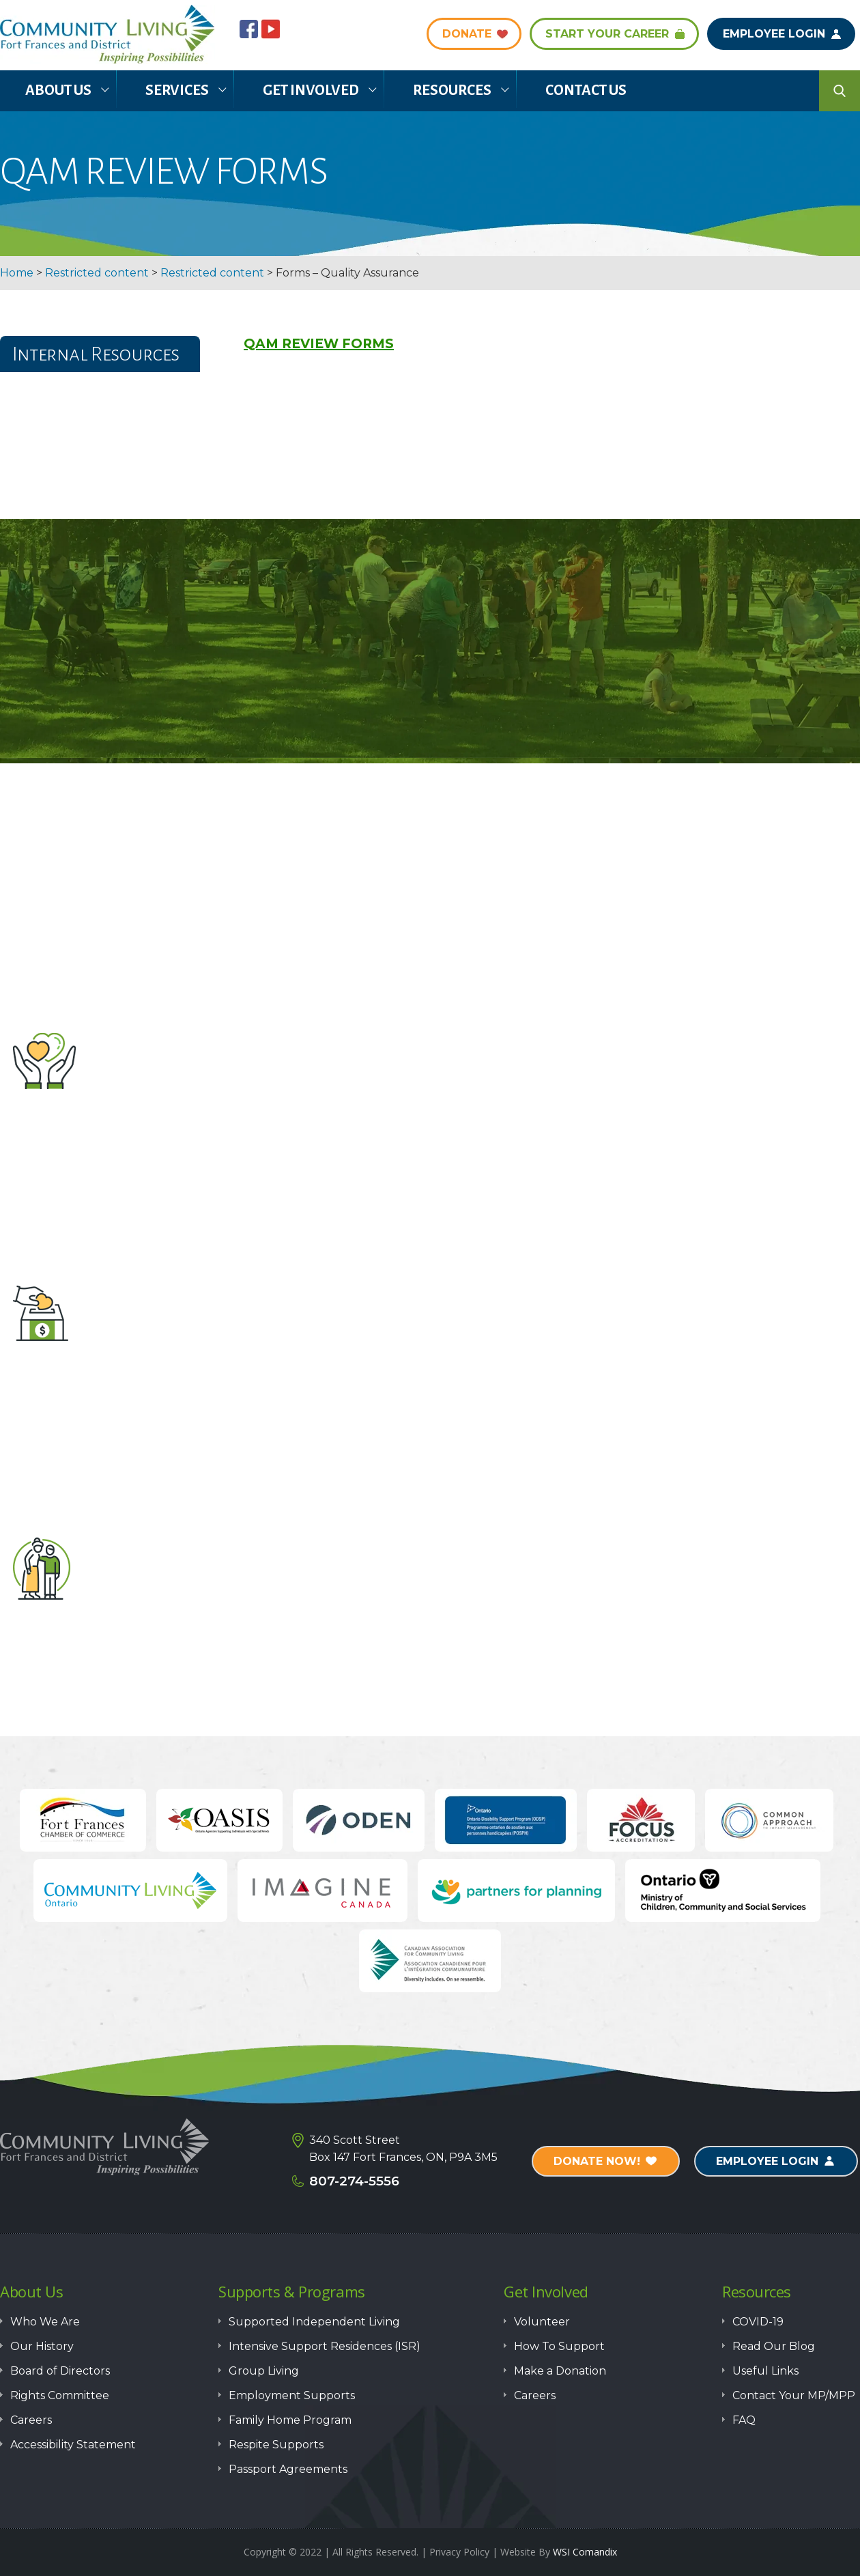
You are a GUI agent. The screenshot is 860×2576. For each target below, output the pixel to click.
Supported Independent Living (314, 2321)
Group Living (264, 2370)
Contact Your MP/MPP (793, 2395)
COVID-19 (758, 2321)
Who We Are (45, 2321)
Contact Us (586, 90)
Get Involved (311, 90)
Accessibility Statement (73, 2444)
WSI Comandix (585, 2551)
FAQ (744, 2420)
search (839, 90)
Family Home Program (290, 2420)
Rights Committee (59, 2395)
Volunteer (430, 1132)
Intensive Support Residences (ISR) (324, 2346)
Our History (42, 2346)
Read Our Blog (773, 2346)
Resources (452, 90)
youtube (270, 29)
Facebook (249, 29)
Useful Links (765, 2370)
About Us (58, 90)
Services (177, 90)
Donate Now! (597, 2161)
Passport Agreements (288, 2469)
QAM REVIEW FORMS (319, 344)
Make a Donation (430, 1384)
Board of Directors (60, 2370)
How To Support (559, 2346)
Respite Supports (276, 2444)
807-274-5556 (354, 2181)
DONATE (466, 33)
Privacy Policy (459, 2551)
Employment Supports (292, 2395)
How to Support (430, 1636)
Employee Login (774, 33)
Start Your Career (607, 33)
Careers (31, 2420)
